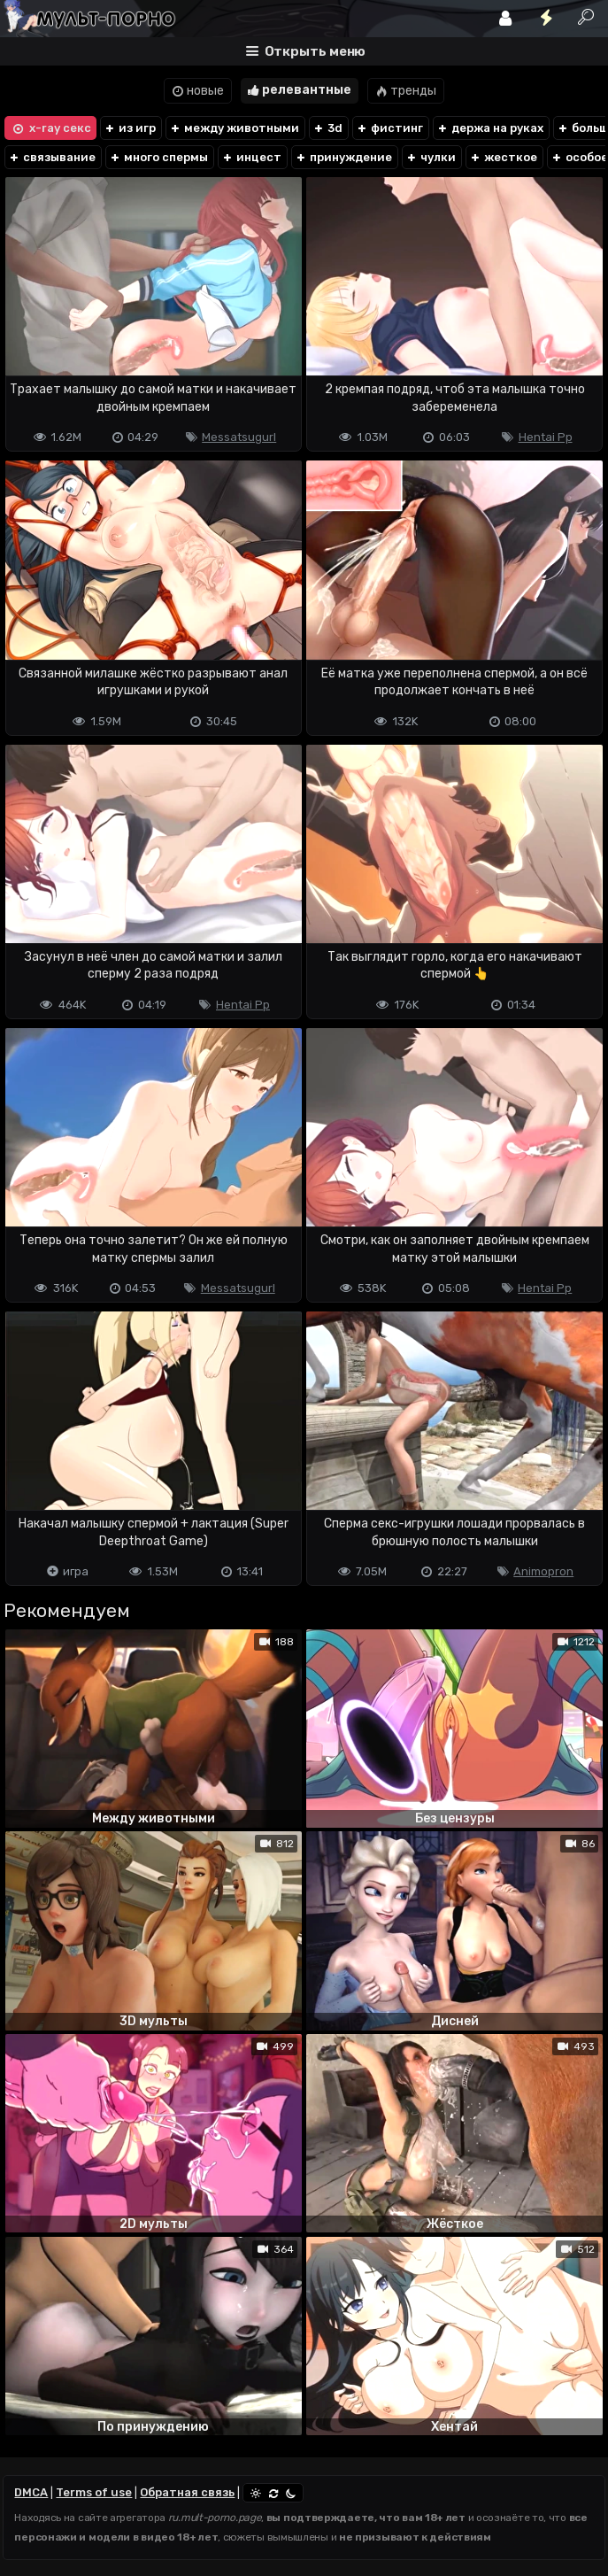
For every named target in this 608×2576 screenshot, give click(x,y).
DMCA (31, 2492)
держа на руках (489, 128)
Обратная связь (187, 2492)
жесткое (503, 157)
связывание (52, 157)
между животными (234, 128)
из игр (130, 128)
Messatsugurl (239, 437)
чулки (430, 157)
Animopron (543, 1571)
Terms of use (94, 2492)
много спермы (158, 157)
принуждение (343, 157)
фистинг (389, 128)
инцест (251, 157)
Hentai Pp (546, 437)
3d (327, 128)
